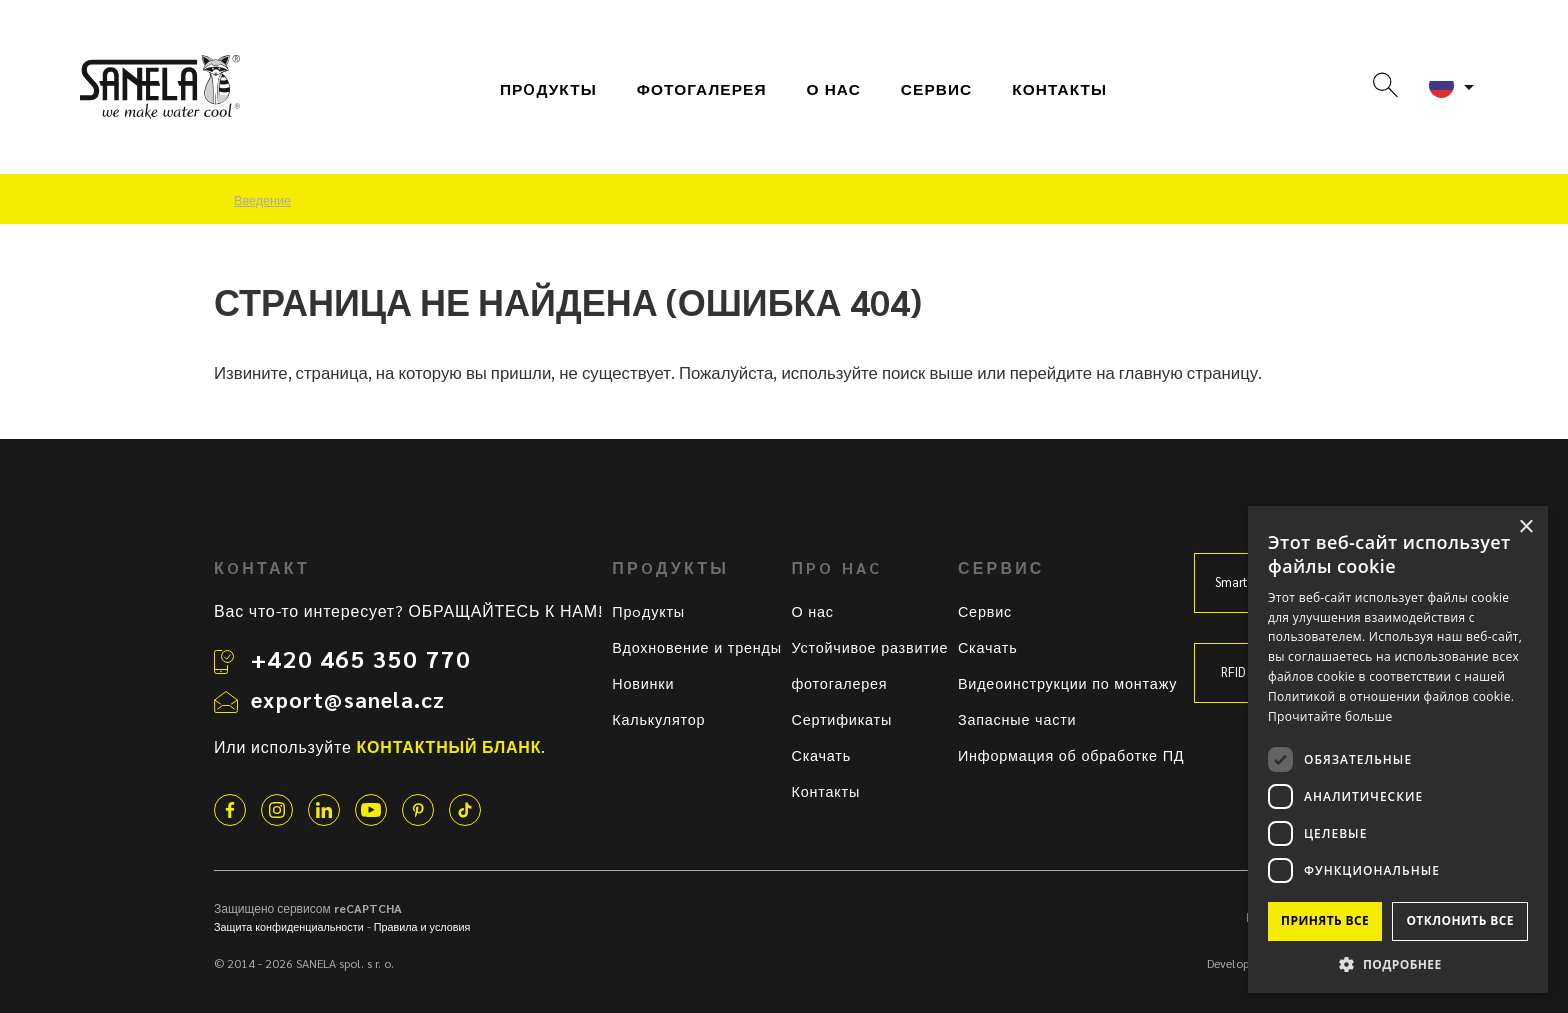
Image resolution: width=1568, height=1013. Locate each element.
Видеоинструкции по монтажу (1067, 683)
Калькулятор (658, 719)
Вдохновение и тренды (697, 647)
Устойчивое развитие (869, 647)
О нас (834, 89)
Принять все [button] (1325, 920)
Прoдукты (548, 89)
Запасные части (1017, 719)
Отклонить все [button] (1459, 920)
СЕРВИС (936, 89)
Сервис (985, 611)
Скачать (821, 755)
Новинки (643, 683)
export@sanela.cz (348, 699)
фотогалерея (702, 89)
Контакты (1059, 89)
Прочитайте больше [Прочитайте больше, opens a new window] (1330, 716)
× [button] (1525, 527)
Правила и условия (422, 926)
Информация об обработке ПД (1071, 755)
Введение (262, 200)
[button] (1398, 963)
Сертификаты (841, 719)
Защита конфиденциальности (289, 926)
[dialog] (1398, 749)
